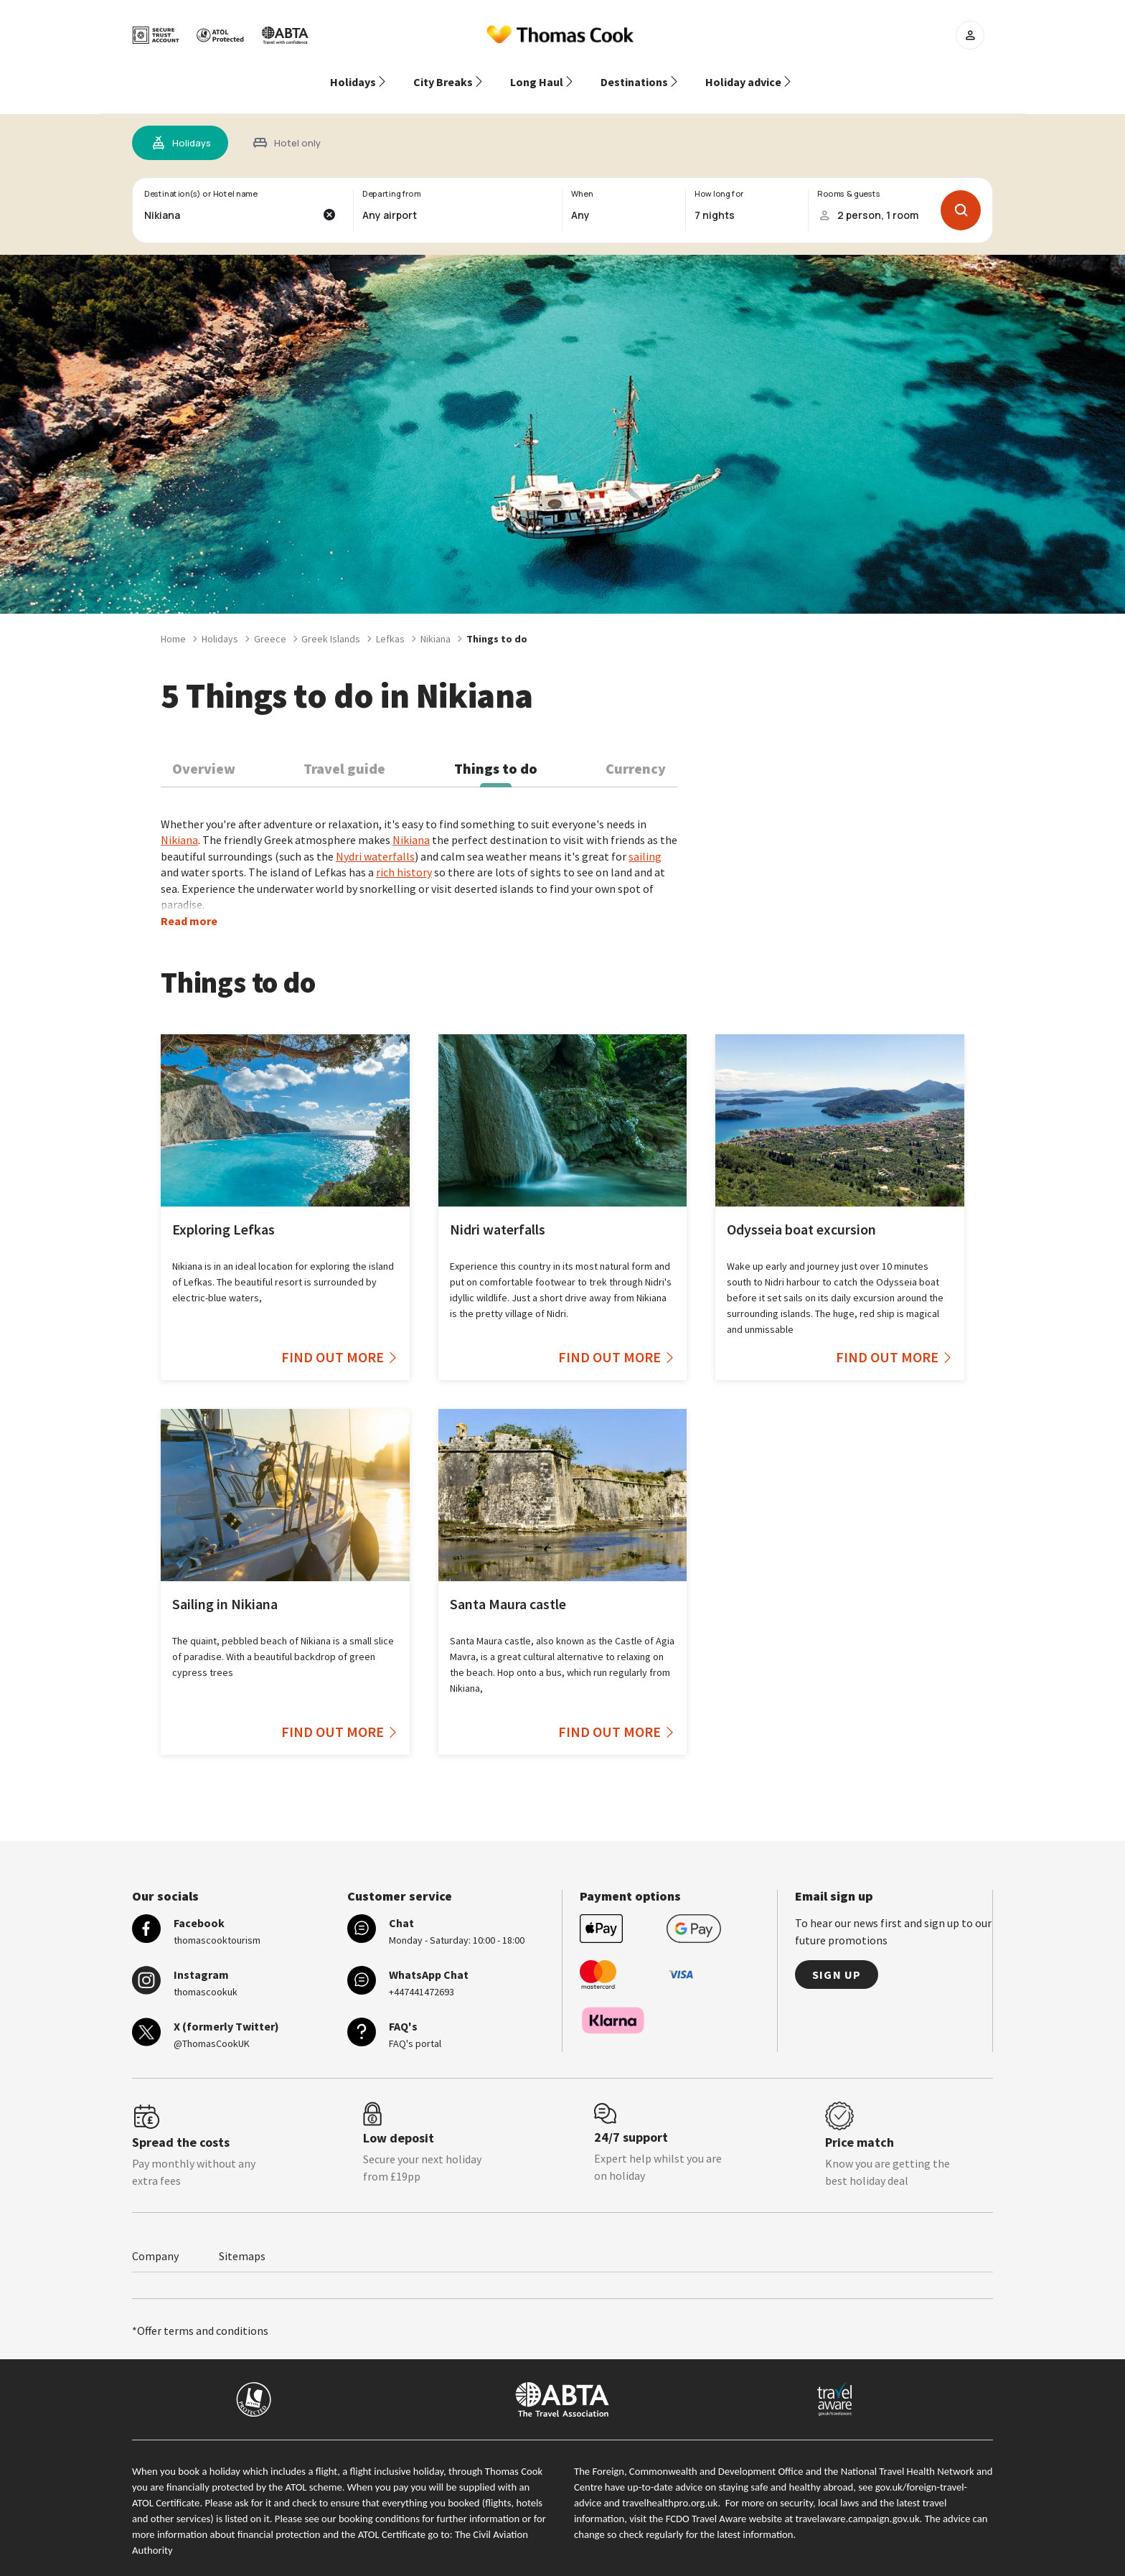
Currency (636, 751)
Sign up (836, 1957)
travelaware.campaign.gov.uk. (859, 2501)
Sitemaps (242, 2238)
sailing (645, 839)
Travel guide (344, 751)
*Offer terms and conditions (200, 2313)
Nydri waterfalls (375, 839)
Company (155, 2238)
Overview (203, 751)
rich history (404, 855)
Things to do (495, 751)
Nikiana (179, 822)
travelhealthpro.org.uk (669, 2485)
